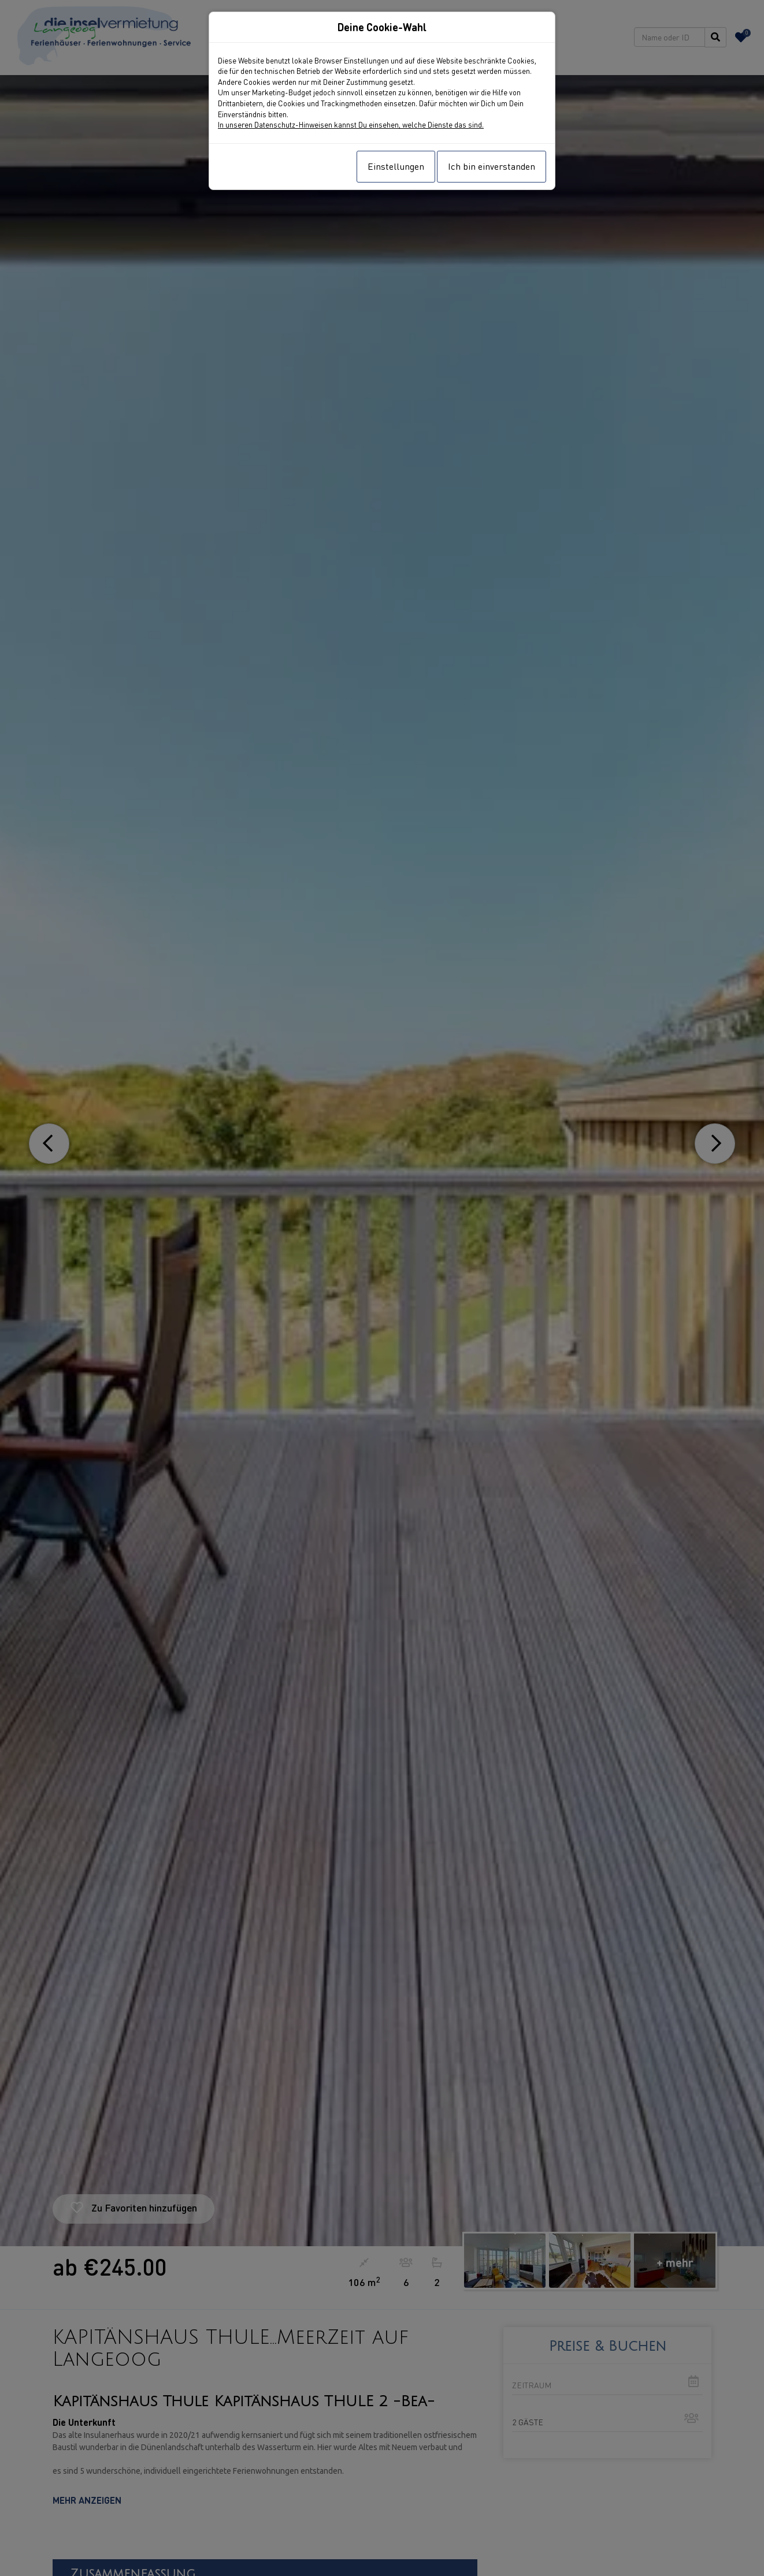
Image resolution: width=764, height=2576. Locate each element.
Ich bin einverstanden (491, 166)
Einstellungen (396, 166)
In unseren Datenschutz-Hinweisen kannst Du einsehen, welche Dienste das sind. (351, 124)
